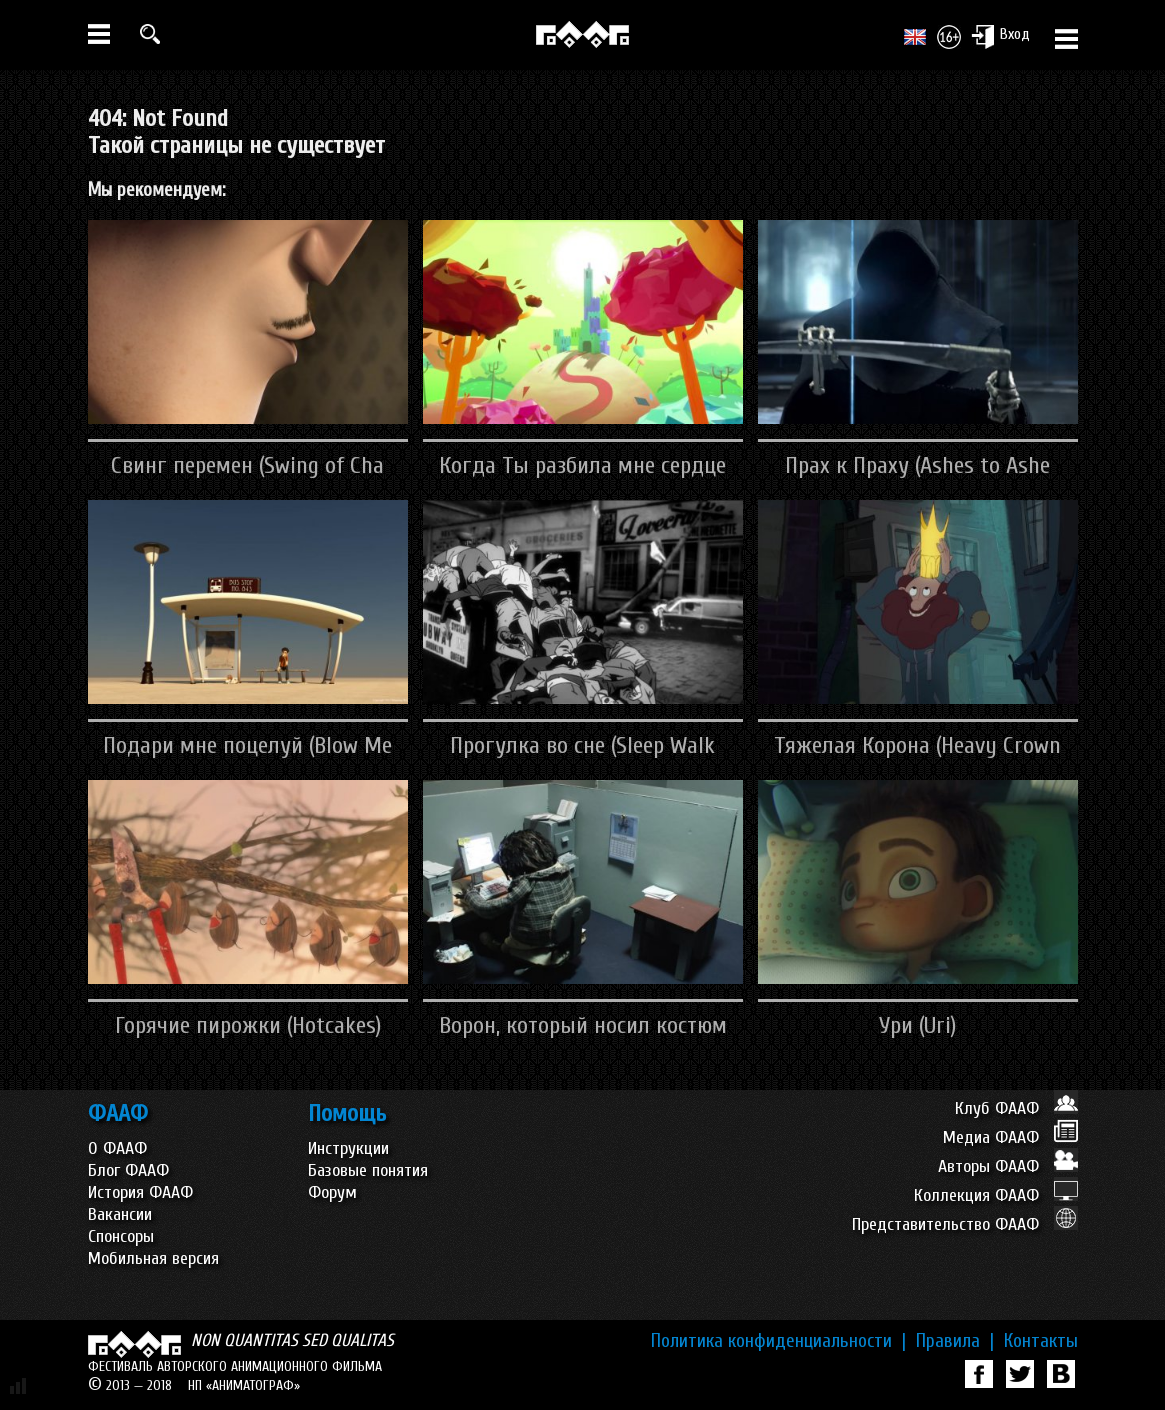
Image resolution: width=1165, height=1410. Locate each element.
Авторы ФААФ (1008, 1166)
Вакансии (120, 1214)
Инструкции (348, 1148)
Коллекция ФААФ (996, 1195)
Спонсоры (121, 1236)
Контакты (1041, 1341)
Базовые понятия (368, 1170)
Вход (1000, 36)
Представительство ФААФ (965, 1224)
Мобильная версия (153, 1258)
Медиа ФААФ (1010, 1137)
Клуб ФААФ (1016, 1108)
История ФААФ (140, 1192)
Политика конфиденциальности (778, 1341)
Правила (955, 1341)
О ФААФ (117, 1148)
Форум (332, 1192)
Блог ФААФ (128, 1170)
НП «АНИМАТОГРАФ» (244, 1385)
